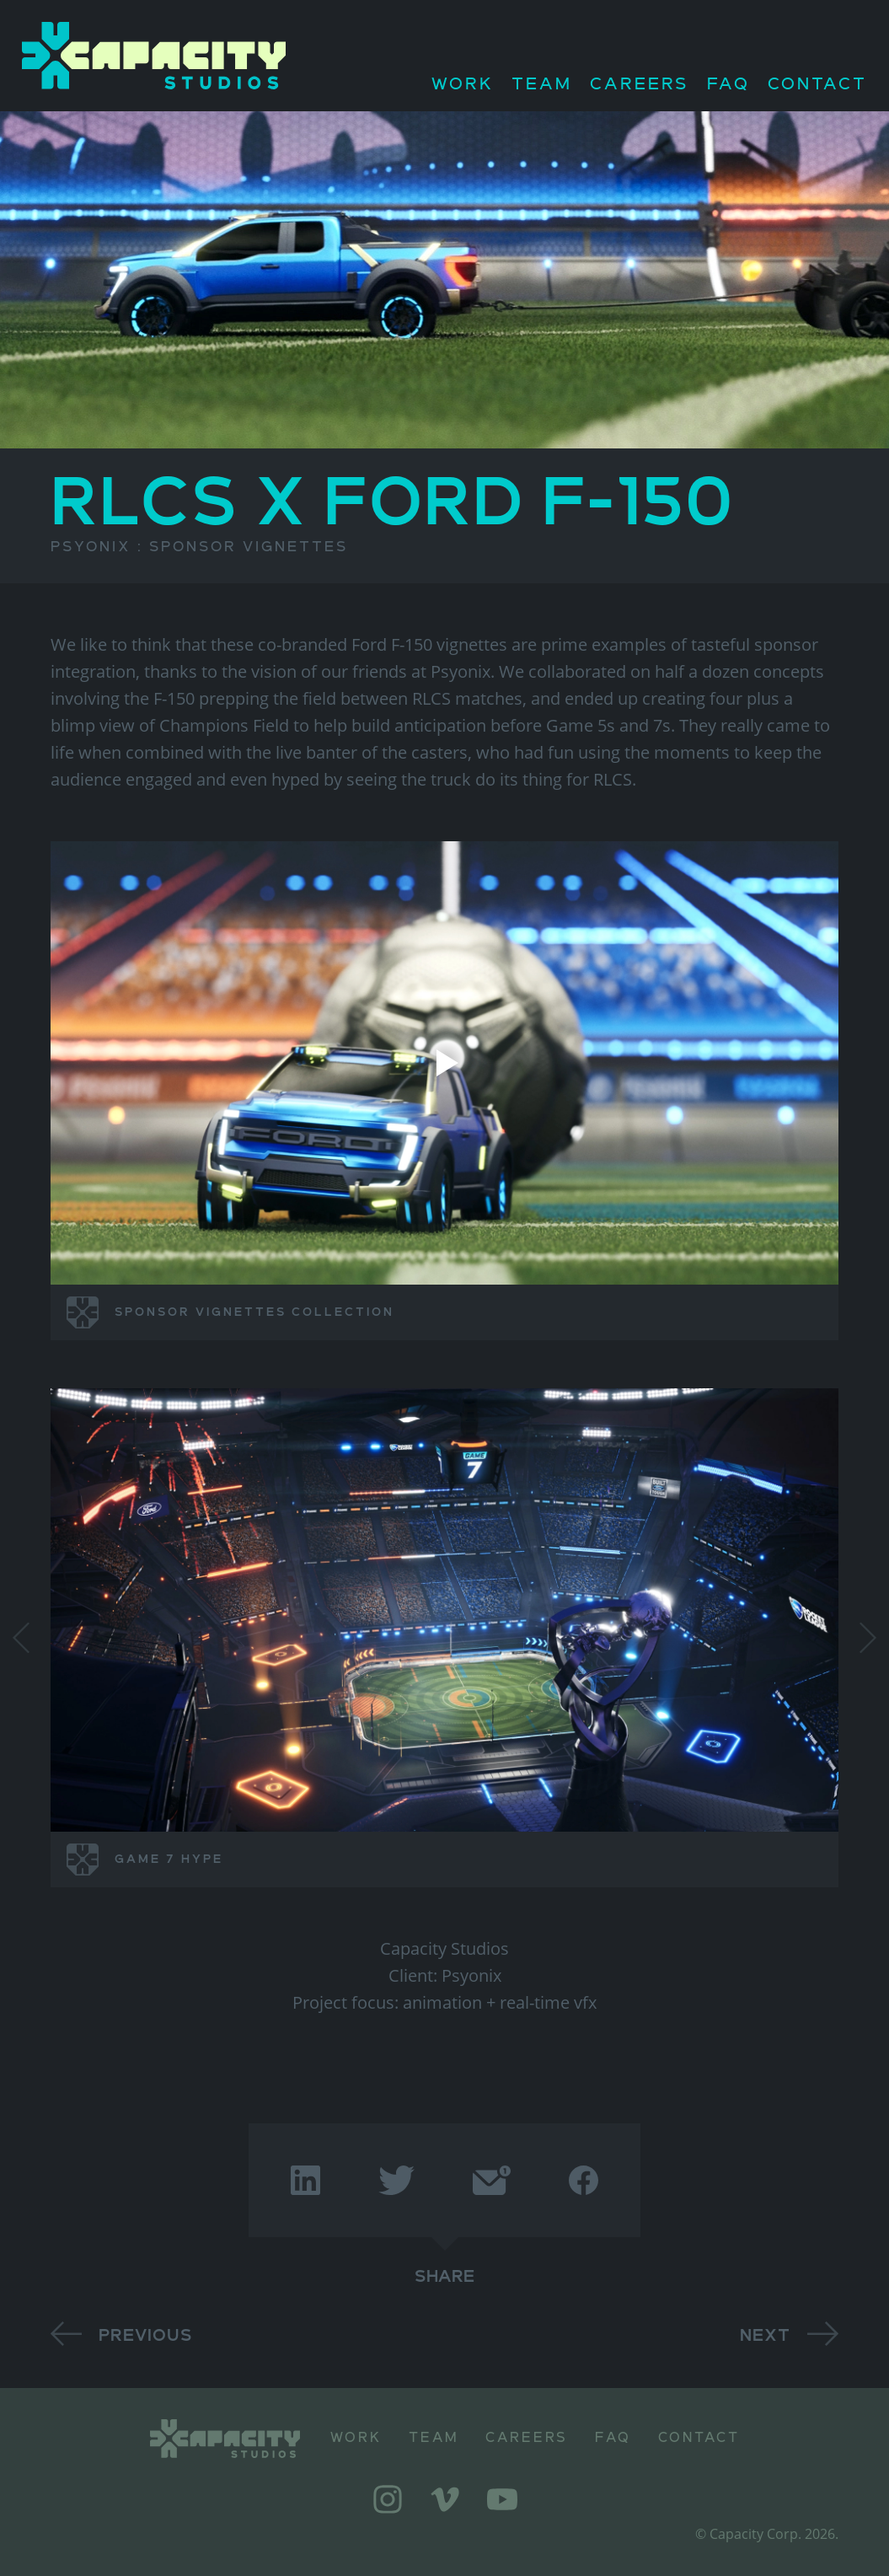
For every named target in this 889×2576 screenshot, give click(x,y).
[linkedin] (305, 2180)
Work (462, 85)
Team (541, 85)
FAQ (728, 85)
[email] (491, 2180)
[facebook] (583, 2180)
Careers (639, 85)
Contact (817, 85)
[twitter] (396, 2180)
